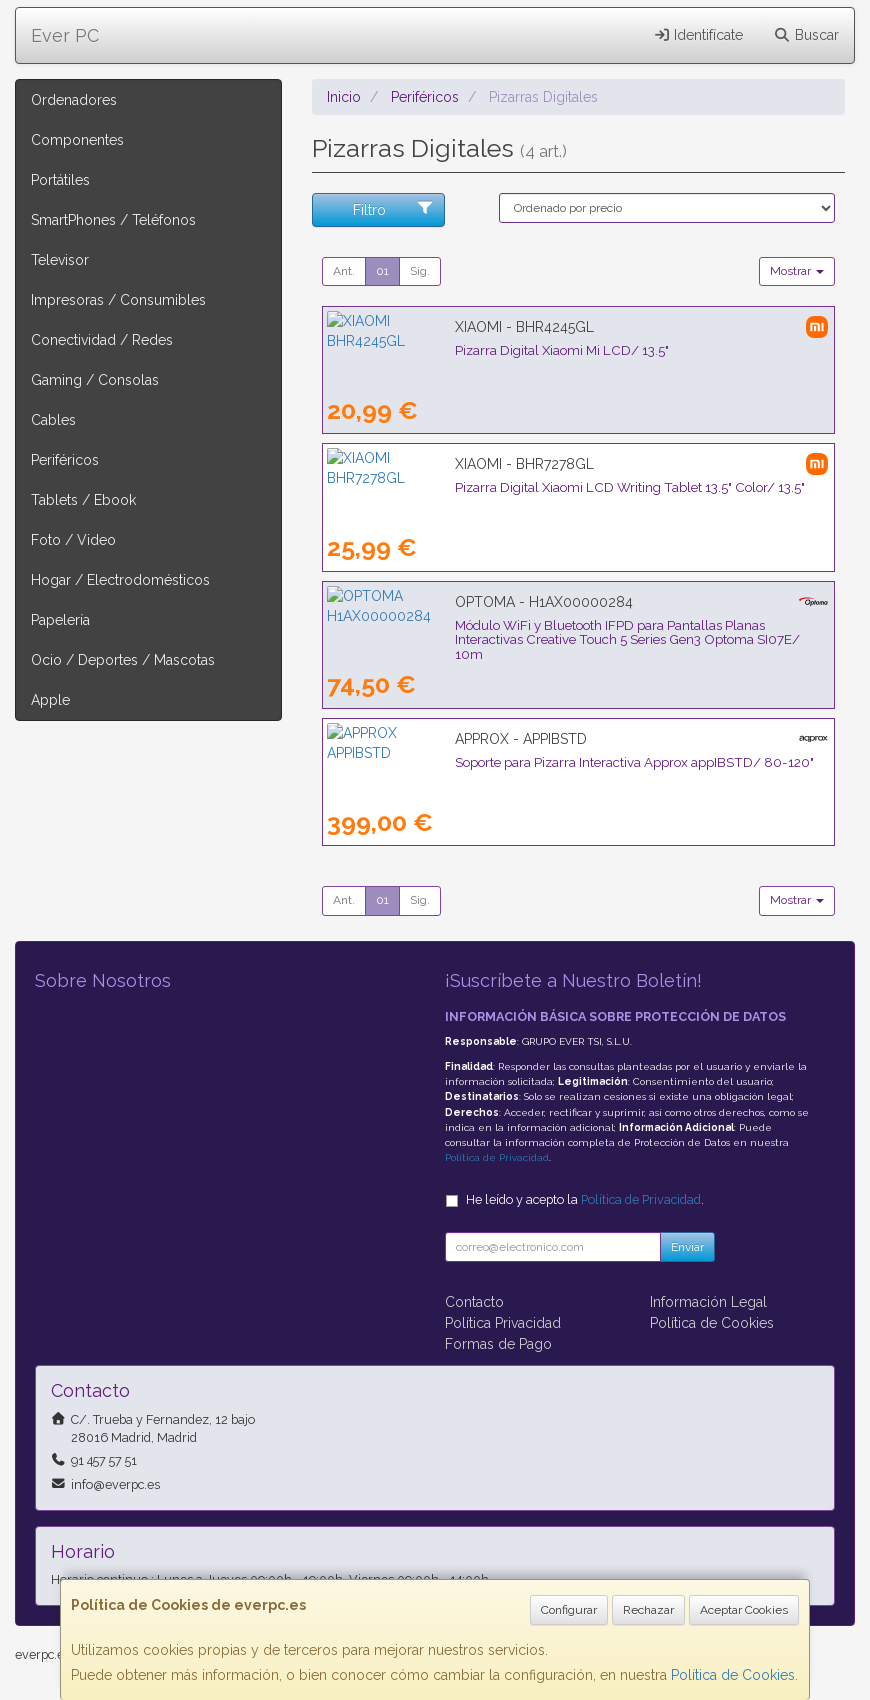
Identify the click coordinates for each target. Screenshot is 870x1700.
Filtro (393, 209)
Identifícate (698, 35)
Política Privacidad (503, 1323)
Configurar (569, 1610)
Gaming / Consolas (95, 380)
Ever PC (65, 35)
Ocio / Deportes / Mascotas (123, 660)
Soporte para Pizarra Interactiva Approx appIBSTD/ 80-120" (506, 762)
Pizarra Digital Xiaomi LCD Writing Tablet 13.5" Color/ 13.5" (502, 487)
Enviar (687, 1247)
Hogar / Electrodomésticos (120, 580)
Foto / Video (73, 540)
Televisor (60, 260)
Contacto (474, 1302)
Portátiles (60, 180)
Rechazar (648, 1610)
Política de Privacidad (497, 1157)
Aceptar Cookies (744, 1610)
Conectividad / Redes (102, 340)
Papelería (60, 620)
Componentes (77, 140)
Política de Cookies (733, 1675)
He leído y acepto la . (585, 1199)
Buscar (806, 35)
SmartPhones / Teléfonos (113, 220)
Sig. (420, 271)
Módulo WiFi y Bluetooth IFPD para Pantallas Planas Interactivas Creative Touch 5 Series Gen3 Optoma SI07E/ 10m (569, 632)
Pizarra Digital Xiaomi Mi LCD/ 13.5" (434, 350)
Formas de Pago (498, 1344)
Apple (50, 700)
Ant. (344, 271)
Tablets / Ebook (83, 500)
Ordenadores (74, 100)
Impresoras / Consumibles (118, 300)
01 (382, 271)
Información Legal (708, 1302)
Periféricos (65, 460)
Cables (53, 420)
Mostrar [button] (797, 271)
